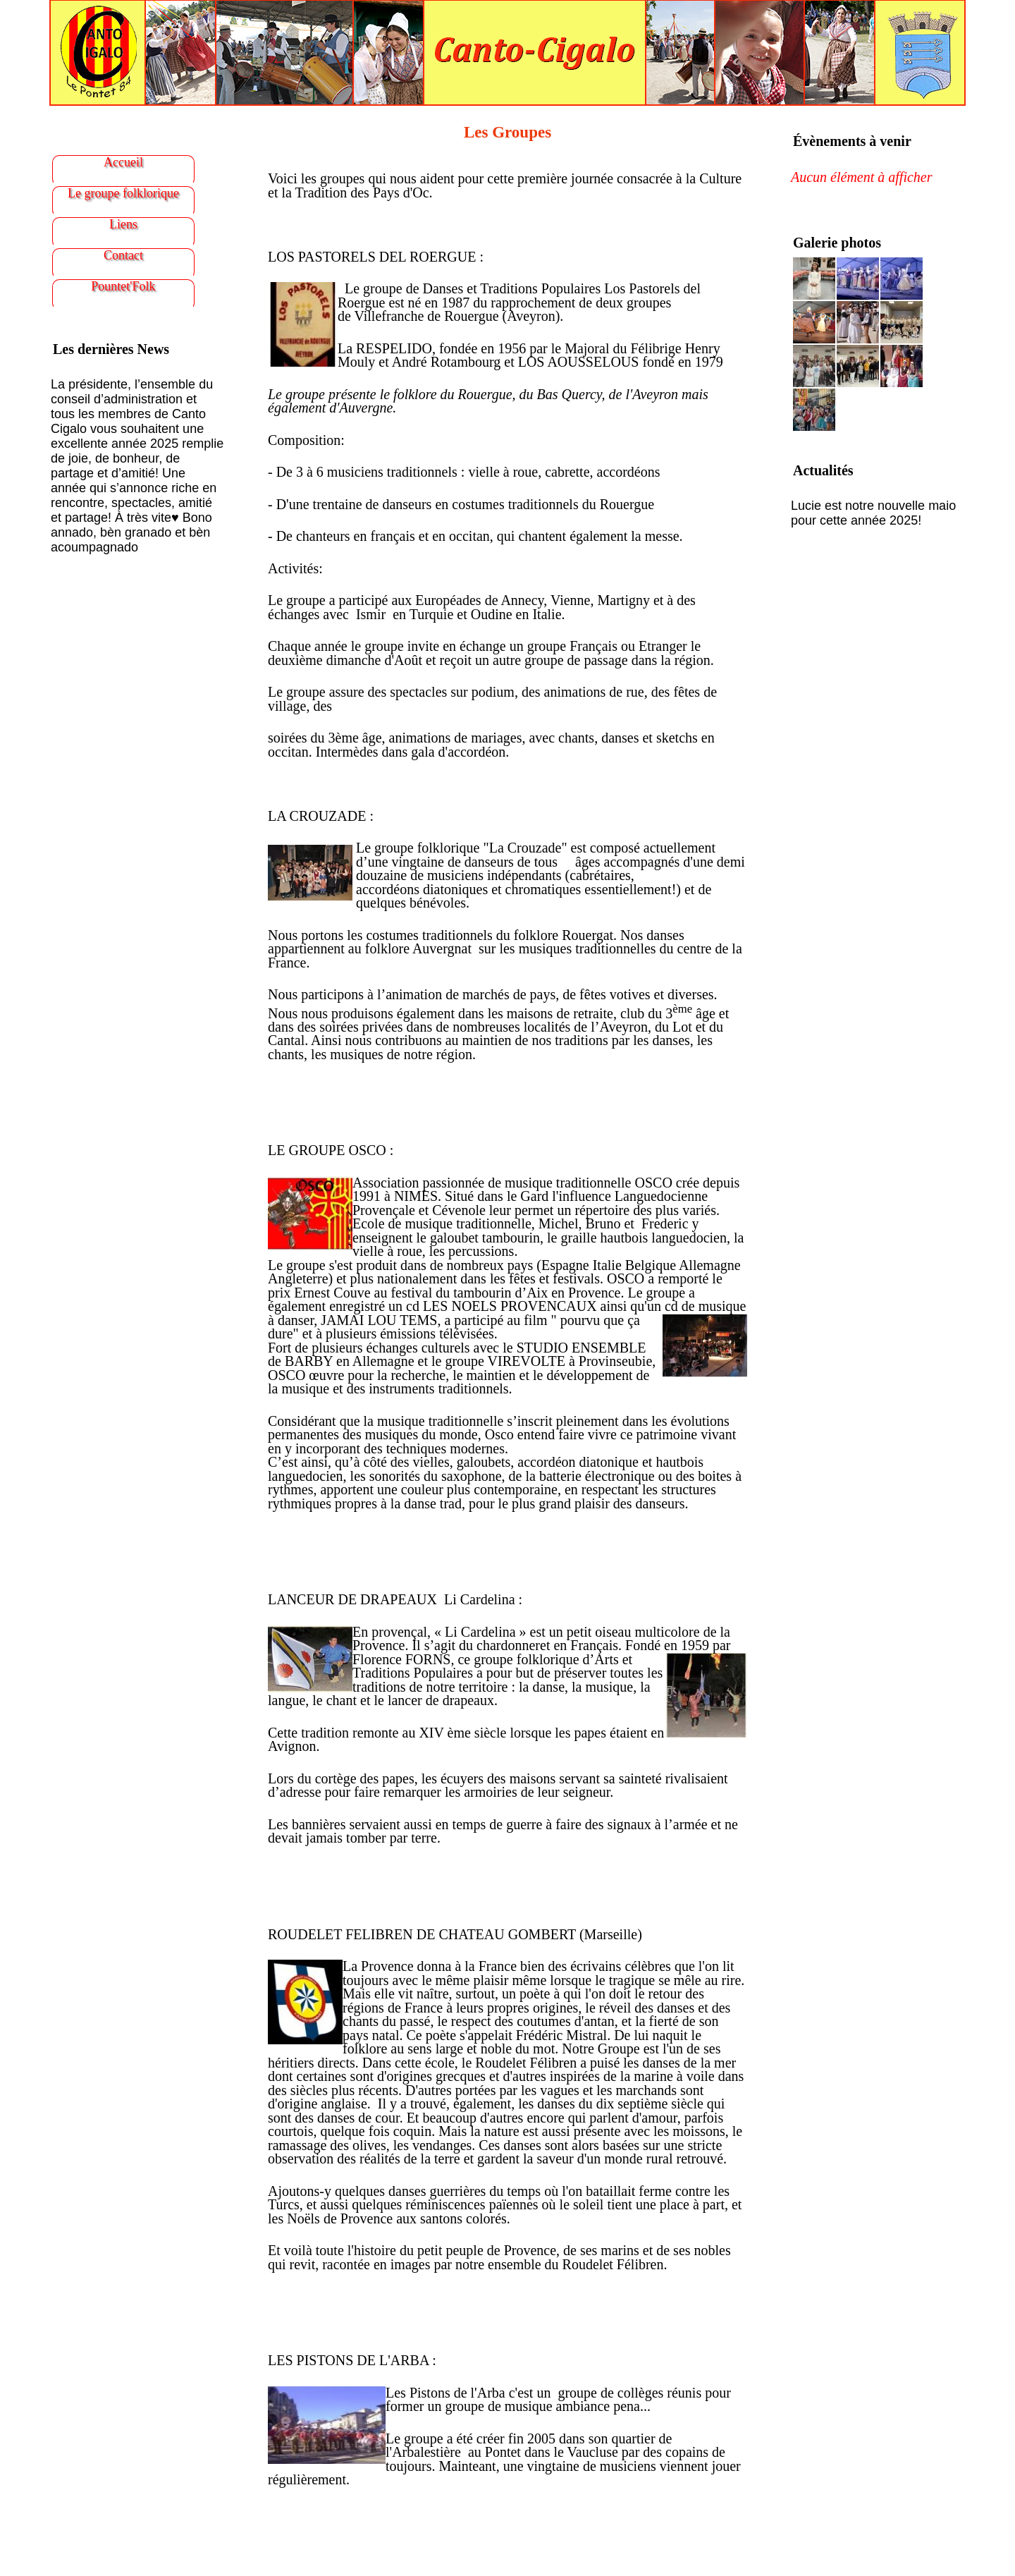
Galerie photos (837, 242)
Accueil (123, 162)
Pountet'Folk (123, 286)
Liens (123, 224)
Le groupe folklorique (123, 193)
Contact (123, 255)
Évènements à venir (852, 141)
